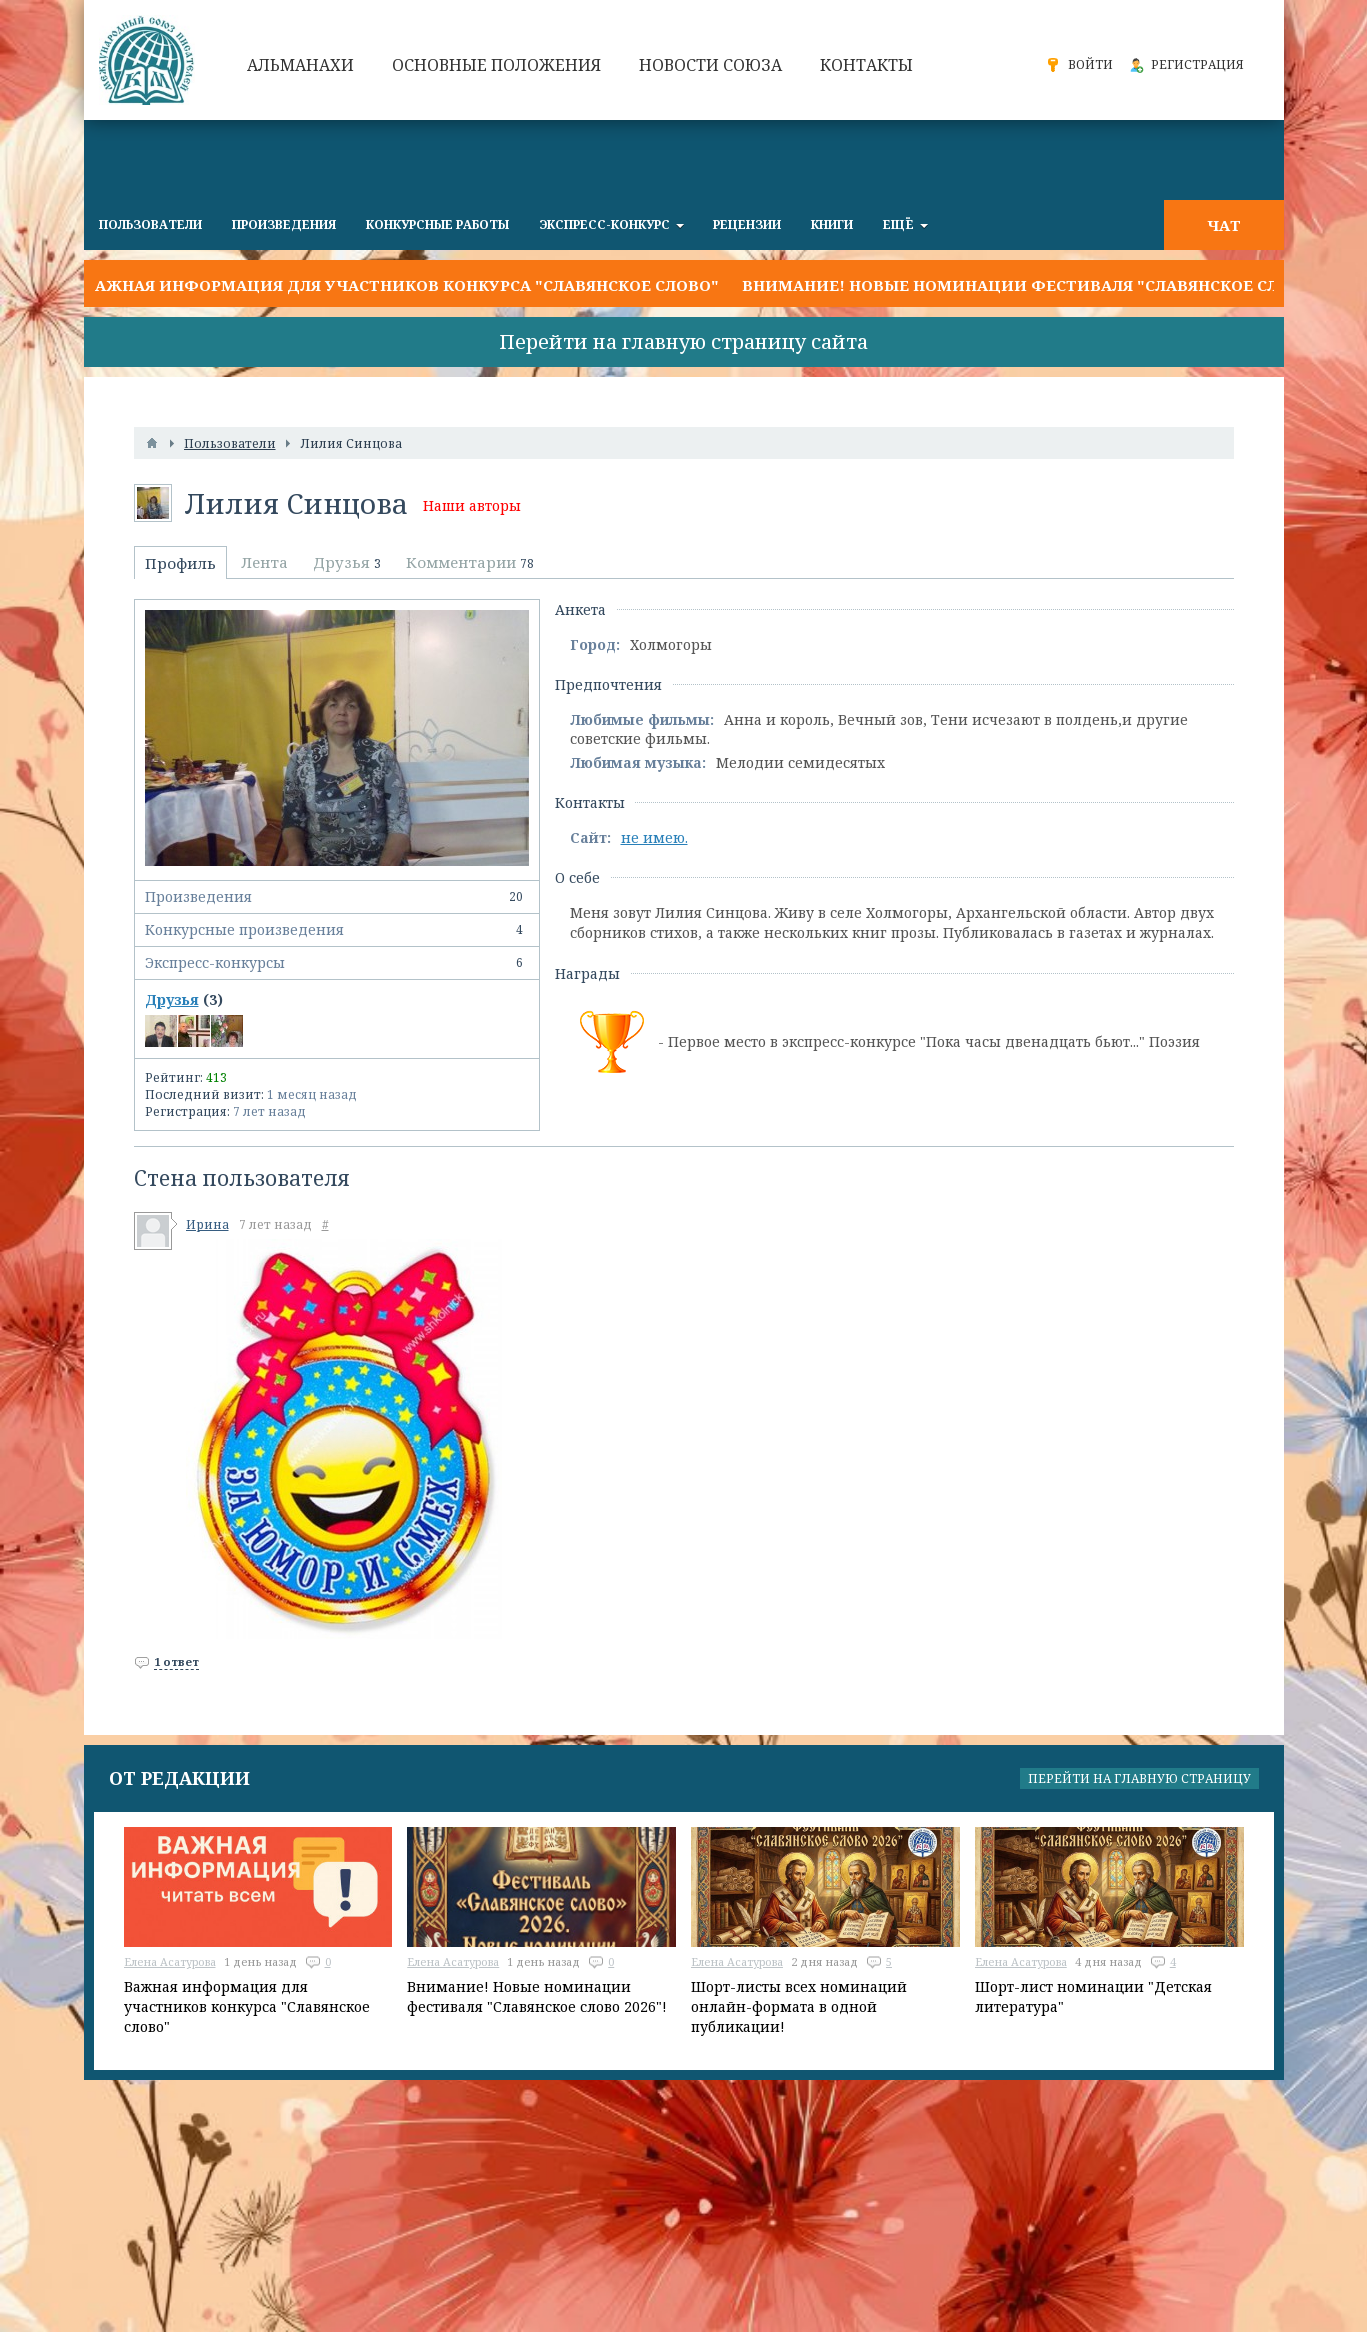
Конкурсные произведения (337, 930)
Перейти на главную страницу (1139, 1778)
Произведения (337, 897)
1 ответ (176, 1661)
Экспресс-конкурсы (337, 963)
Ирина (207, 1224)
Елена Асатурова (170, 1961)
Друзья (172, 999)
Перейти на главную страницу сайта (683, 341)
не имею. (654, 837)
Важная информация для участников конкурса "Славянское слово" (401, 285)
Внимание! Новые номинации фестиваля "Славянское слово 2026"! (1052, 285)
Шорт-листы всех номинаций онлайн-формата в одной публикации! (799, 2006)
